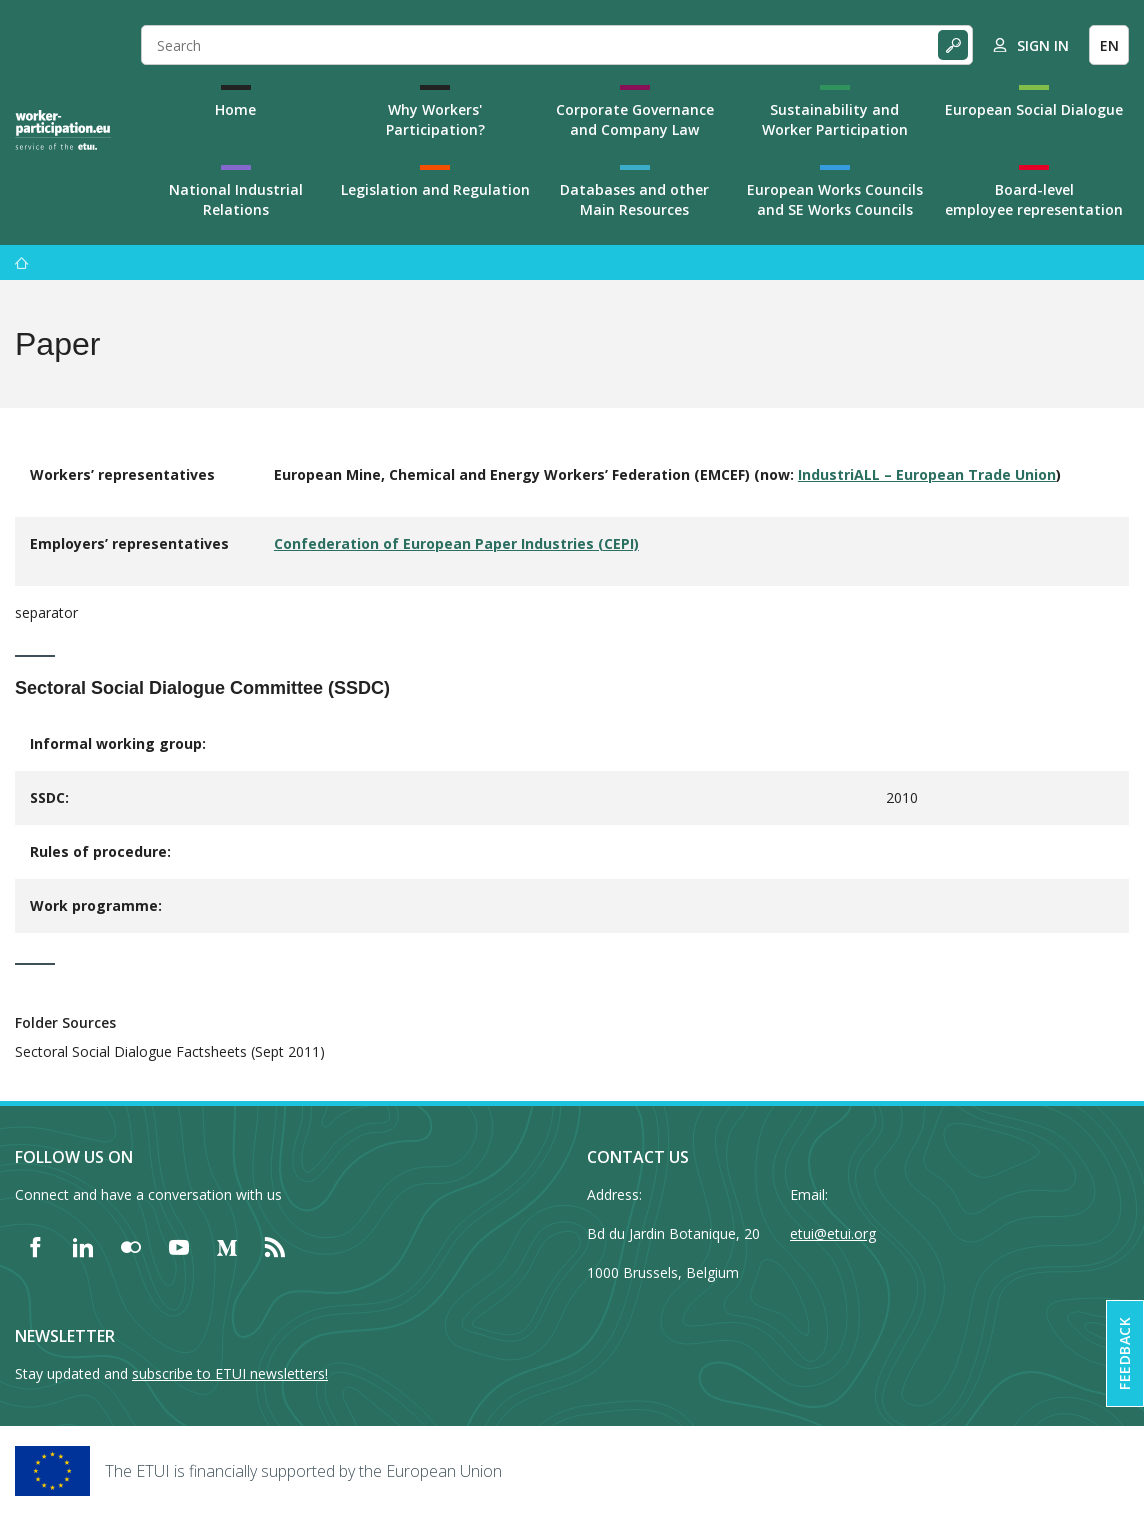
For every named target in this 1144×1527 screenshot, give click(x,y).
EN (1109, 45)
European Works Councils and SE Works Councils (835, 199)
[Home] (63, 130)
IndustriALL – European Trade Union (927, 474)
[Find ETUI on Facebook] (35, 1247)
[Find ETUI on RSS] (275, 1247)
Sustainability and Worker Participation (835, 119)
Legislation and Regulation (435, 189)
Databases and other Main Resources (634, 199)
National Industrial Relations (236, 199)
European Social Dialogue (1034, 109)
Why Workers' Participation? (435, 119)
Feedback (1124, 1353)
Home (235, 109)
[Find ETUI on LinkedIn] (83, 1247)
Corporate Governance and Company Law (635, 119)
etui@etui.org (833, 1233)
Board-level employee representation (1034, 199)
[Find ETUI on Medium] (227, 1247)
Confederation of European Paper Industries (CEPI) (456, 543)
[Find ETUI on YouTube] (179, 1247)
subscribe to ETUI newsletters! (230, 1373)
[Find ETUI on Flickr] (131, 1247)
